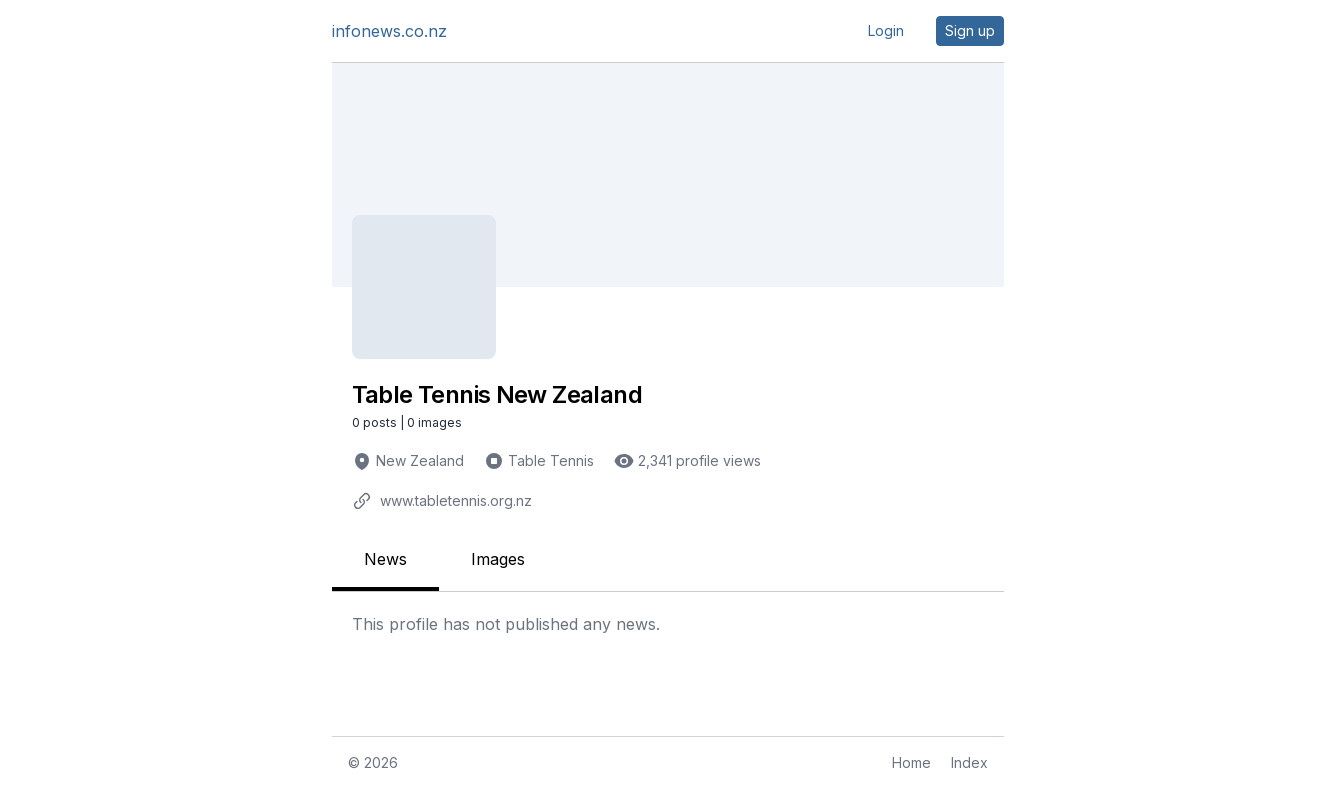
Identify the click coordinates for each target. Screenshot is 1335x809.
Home (911, 762)
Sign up (970, 30)
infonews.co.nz (389, 31)
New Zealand (420, 460)
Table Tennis (551, 460)
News (385, 559)
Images (498, 559)
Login (886, 30)
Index (969, 762)
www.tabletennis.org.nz (456, 500)
